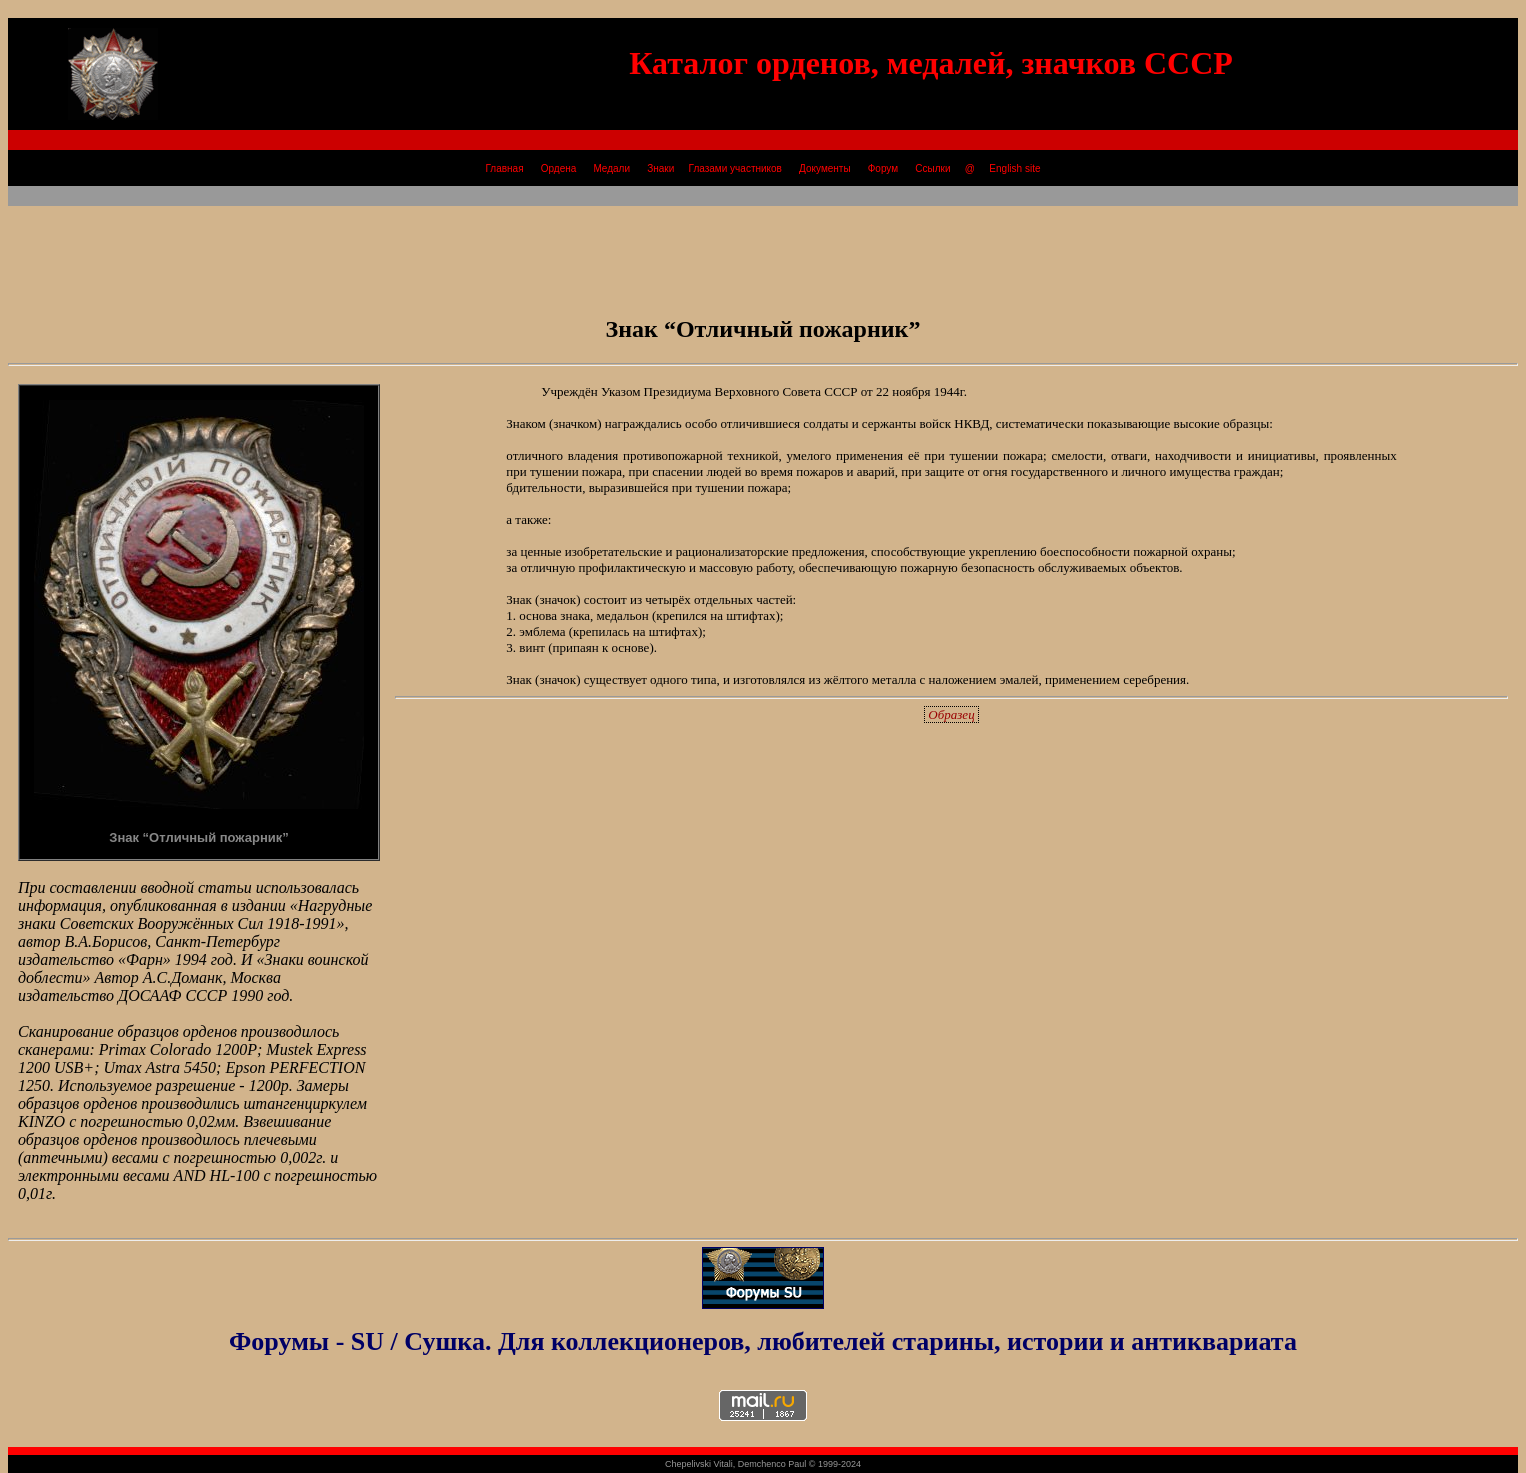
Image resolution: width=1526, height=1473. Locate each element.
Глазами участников (735, 168)
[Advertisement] (763, 251)
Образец (951, 714)
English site (1015, 168)
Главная (504, 168)
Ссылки (933, 168)
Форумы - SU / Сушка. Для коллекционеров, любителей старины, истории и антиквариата (763, 1341)
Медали (612, 168)
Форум (883, 168)
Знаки (659, 168)
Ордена (558, 168)
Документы (825, 168)
